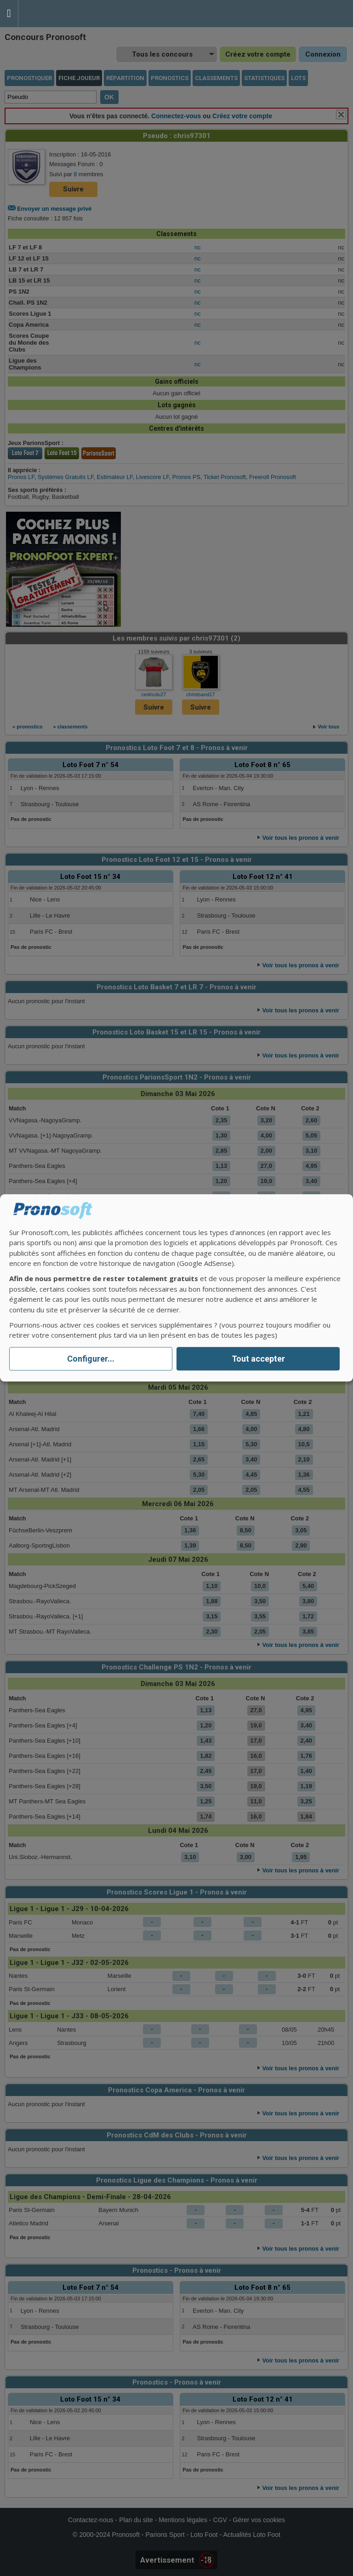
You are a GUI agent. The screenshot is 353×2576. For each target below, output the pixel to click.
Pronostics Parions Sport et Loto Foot (59, 13)
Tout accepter (258, 1358)
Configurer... (90, 1358)
